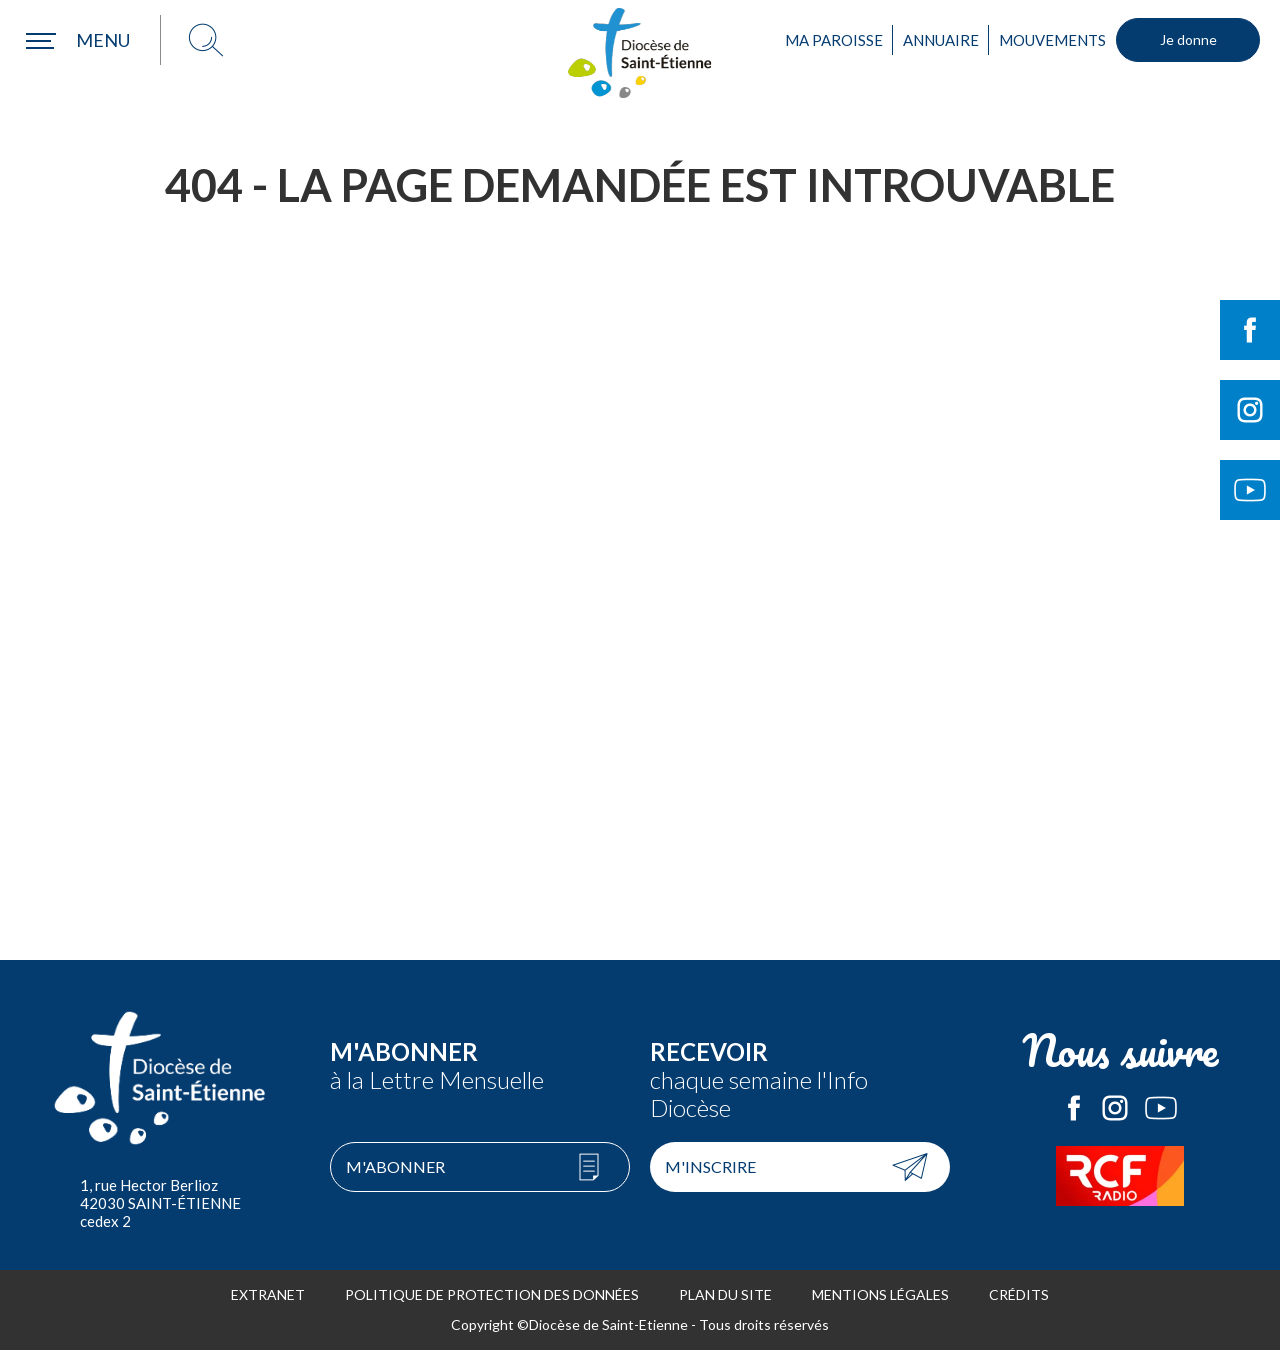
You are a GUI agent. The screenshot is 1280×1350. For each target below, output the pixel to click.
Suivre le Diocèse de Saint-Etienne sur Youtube (1250, 490)
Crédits (1019, 1294)
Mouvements (1052, 40)
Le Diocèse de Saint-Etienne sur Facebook (1074, 1108)
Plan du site (725, 1294)
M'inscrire (710, 1166)
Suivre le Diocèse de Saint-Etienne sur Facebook (1250, 330)
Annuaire (941, 40)
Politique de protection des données (492, 1294)
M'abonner (395, 1166)
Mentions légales (880, 1294)
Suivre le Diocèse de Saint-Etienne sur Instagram (1250, 410)
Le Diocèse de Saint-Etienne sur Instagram (1115, 1108)
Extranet (268, 1294)
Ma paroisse (834, 40)
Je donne (1188, 39)
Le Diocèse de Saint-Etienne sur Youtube (1161, 1108)
